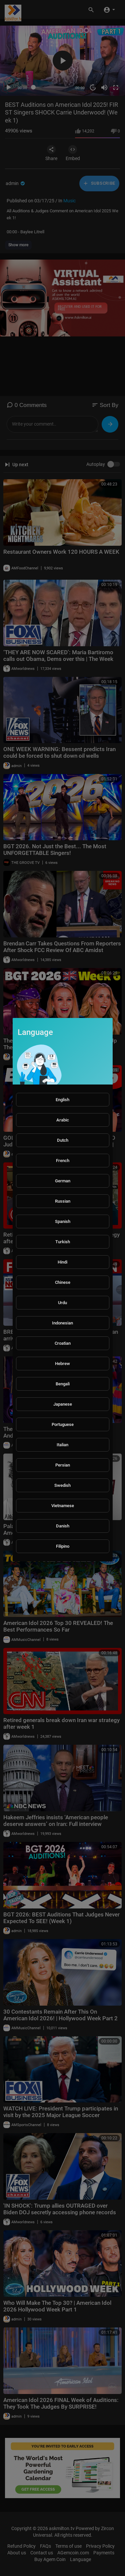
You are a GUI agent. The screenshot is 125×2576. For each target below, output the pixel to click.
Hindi (62, 1262)
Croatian (63, 1343)
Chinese (62, 1282)
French (62, 1160)
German (62, 1180)
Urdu (62, 1302)
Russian (62, 1201)
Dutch (62, 1140)
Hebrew (62, 1363)
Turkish (62, 1241)
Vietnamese (62, 1505)
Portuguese (63, 1424)
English (62, 1099)
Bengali (63, 1383)
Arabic (62, 1119)
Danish (62, 1525)
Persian (62, 1465)
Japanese (62, 1404)
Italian (62, 1444)
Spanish (62, 1221)
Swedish (62, 1485)
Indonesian (62, 1322)
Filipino (62, 1546)
